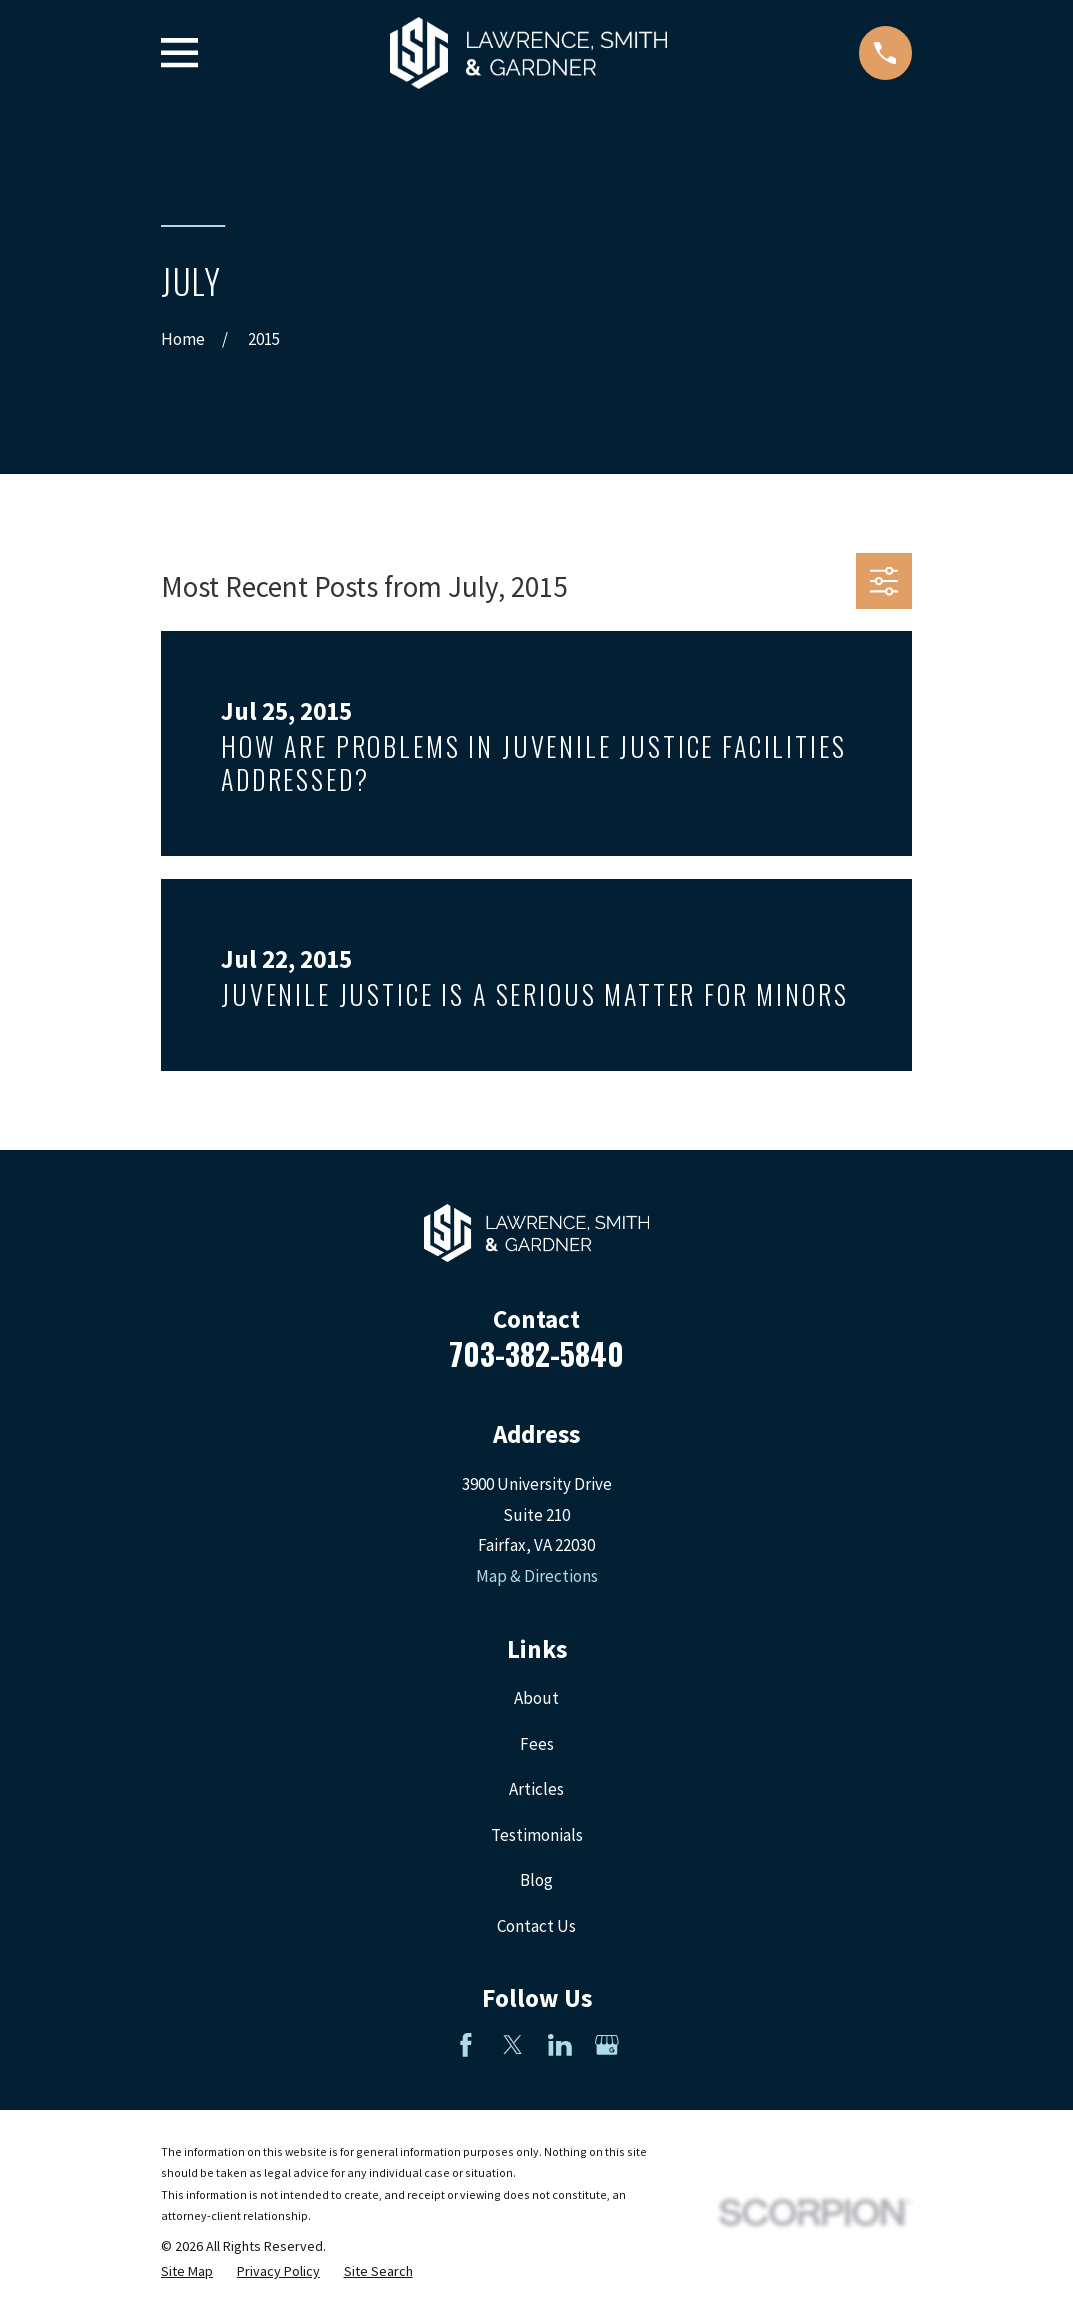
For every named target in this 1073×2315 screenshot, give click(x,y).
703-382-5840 (536, 1353)
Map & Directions (537, 1576)
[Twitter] (513, 2045)
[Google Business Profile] (607, 2045)
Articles (536, 1789)
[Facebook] (466, 2045)
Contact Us (536, 1926)
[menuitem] (187, 2272)
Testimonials (537, 1835)
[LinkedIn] (560, 2045)
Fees (537, 1744)
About (536, 1698)
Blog (536, 1880)
